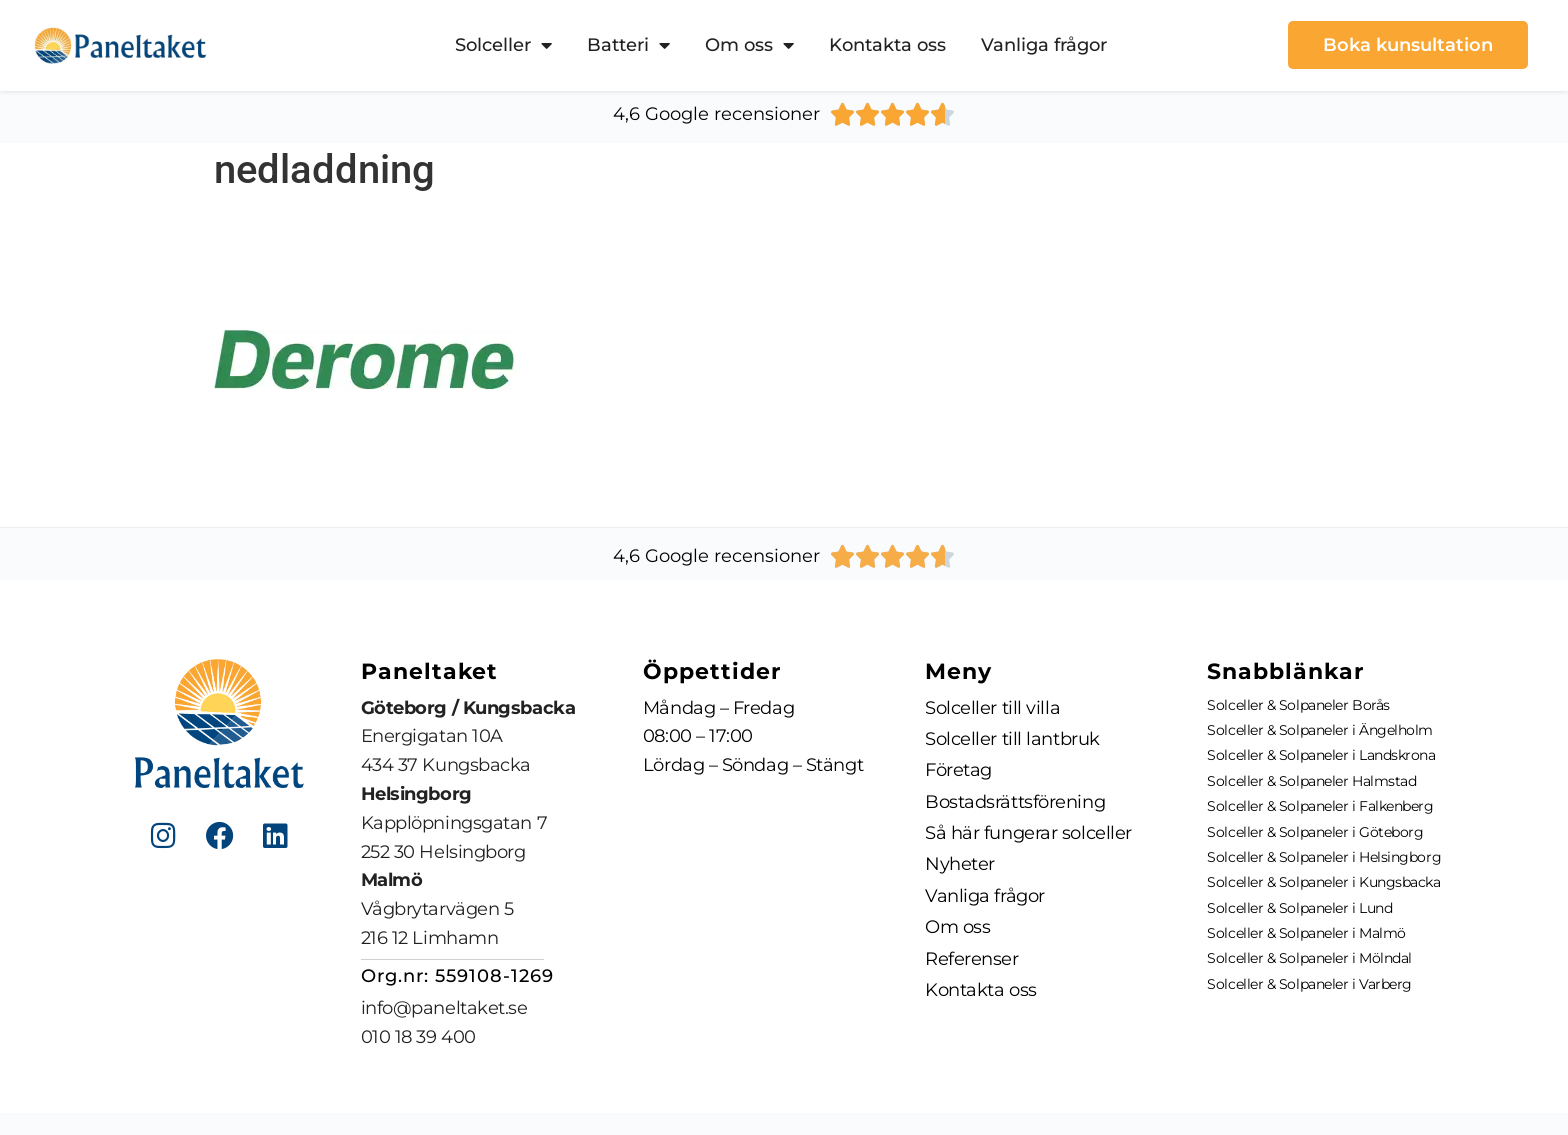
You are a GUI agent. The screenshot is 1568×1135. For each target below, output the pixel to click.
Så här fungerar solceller (1028, 835)
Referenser (972, 962)
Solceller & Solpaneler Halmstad (1311, 781)
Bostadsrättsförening (1015, 803)
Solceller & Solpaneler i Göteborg (1315, 832)
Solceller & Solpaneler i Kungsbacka (1323, 882)
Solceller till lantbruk (1012, 739)
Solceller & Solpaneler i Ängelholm (1320, 730)
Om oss (749, 45)
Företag (958, 771)
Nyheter (960, 867)
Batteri (628, 45)
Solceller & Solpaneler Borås (1298, 705)
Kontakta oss (887, 45)
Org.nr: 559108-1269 (457, 976)
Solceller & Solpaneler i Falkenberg (1320, 806)
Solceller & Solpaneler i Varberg (1309, 984)
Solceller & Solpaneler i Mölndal (1309, 958)
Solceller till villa (992, 708)
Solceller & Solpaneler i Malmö (1306, 933)
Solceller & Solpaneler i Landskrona (1321, 755)
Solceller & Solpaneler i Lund (1299, 908)
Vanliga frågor (1044, 45)
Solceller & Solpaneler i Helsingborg (1324, 857)
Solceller (503, 45)
